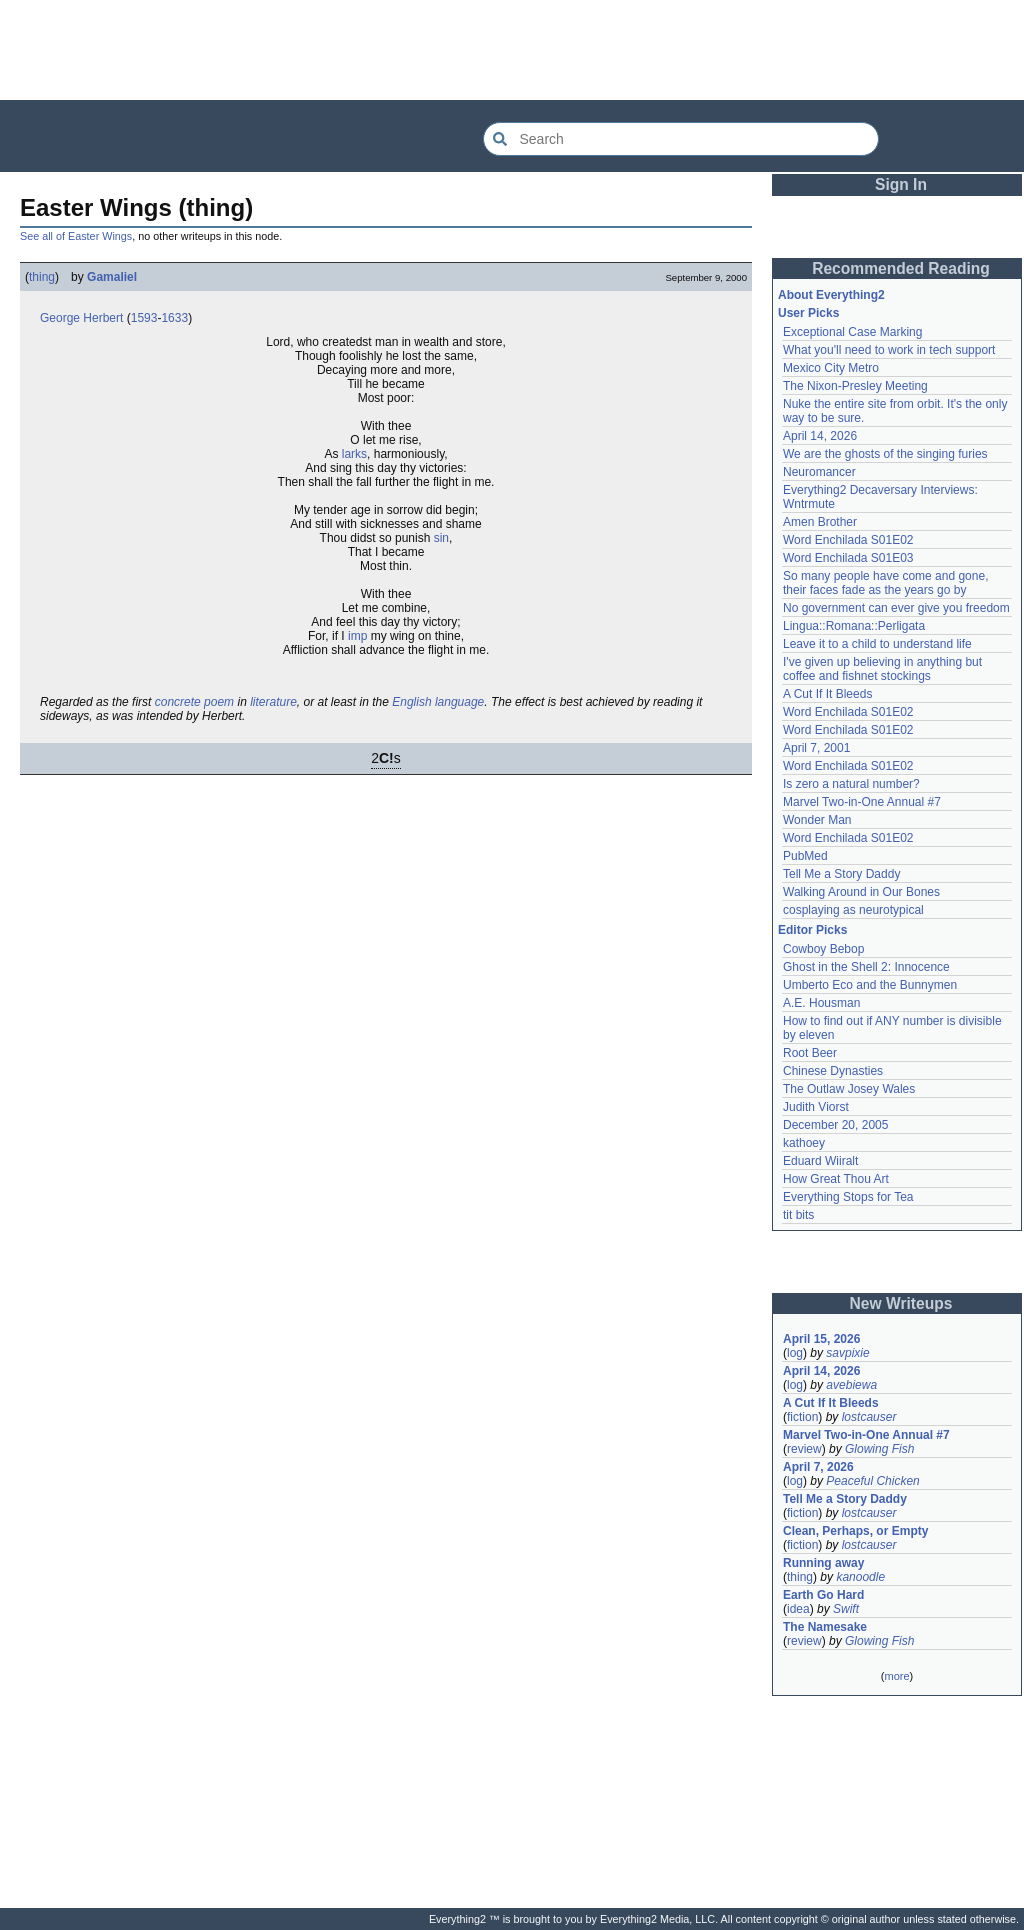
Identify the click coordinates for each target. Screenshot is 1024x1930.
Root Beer (810, 1053)
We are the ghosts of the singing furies (885, 454)
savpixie (847, 1353)
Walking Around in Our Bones (861, 892)
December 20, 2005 (835, 1125)
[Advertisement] (512, 50)
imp (357, 636)
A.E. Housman (821, 1003)
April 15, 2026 (821, 1339)
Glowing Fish (879, 1449)
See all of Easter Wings (76, 236)
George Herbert (81, 318)
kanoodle (860, 1577)
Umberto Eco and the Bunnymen (870, 985)
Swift (846, 1609)
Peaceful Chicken (872, 1481)
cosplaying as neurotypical (853, 910)
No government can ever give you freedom (896, 608)
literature (273, 702)
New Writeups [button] (901, 1303)
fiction (802, 1417)
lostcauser (869, 1417)
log (795, 1353)
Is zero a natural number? (851, 784)
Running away (823, 1563)
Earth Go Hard (823, 1595)
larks (354, 454)
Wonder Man (817, 820)
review (804, 1449)
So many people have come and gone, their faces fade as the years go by (885, 583)
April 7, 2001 (816, 748)
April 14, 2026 (820, 436)
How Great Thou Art (836, 1179)
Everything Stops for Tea (848, 1197)
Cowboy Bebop (823, 949)
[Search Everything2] (681, 139)
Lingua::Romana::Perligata (854, 626)
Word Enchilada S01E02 (848, 540)
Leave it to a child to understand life (877, 644)
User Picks (808, 313)
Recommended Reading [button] (901, 268)
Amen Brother (820, 522)
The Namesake (825, 1627)
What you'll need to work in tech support (889, 350)
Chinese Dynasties (833, 1071)
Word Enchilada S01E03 (848, 558)
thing (42, 277)
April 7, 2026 (818, 1467)
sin (441, 538)
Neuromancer (819, 472)
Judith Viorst (816, 1107)
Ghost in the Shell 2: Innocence (866, 967)
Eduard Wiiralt (820, 1161)
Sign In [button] (901, 184)
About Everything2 (831, 295)
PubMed (805, 856)
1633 (174, 318)
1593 (144, 318)
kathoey (804, 1143)
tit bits (798, 1215)
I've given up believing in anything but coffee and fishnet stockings (882, 669)
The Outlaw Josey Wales (849, 1089)
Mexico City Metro (831, 368)
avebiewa (851, 1385)
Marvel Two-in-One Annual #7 (862, 802)
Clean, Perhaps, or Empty (855, 1531)
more (896, 1676)
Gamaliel (112, 277)
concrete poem (194, 702)
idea (798, 1609)
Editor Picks (812, 930)
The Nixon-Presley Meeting (855, 386)
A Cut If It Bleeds (827, 694)
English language (438, 702)
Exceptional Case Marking (852, 332)
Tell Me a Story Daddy (841, 874)
